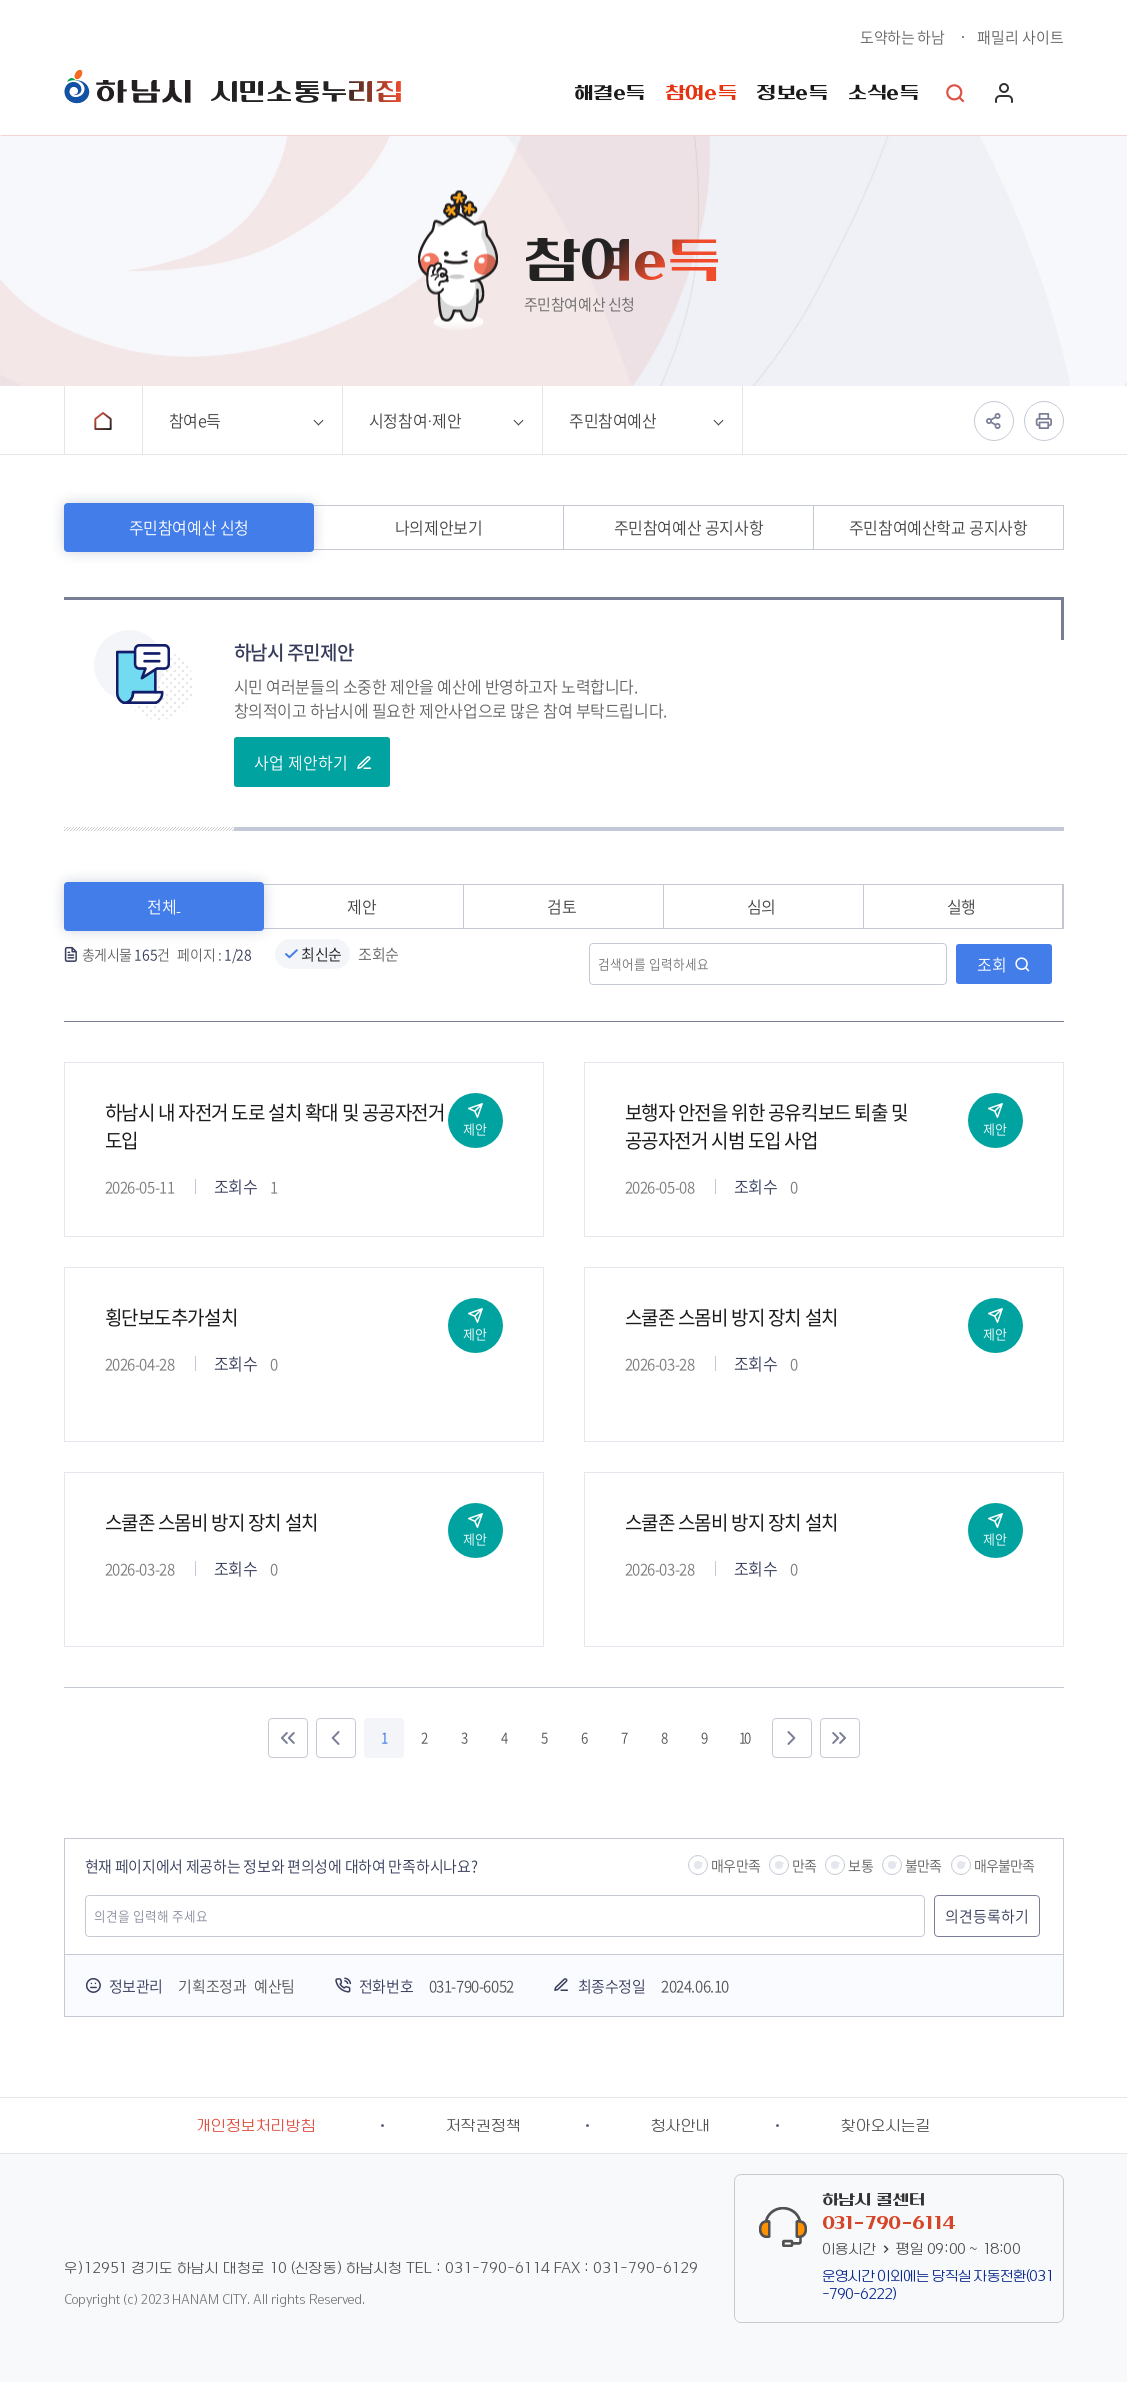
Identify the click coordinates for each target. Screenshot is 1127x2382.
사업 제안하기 (301, 762)
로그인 (1004, 93)
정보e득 (791, 93)
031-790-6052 (471, 1986)
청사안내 (681, 2126)
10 (744, 1737)
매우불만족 (1004, 1865)
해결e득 (609, 93)
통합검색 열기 (956, 93)
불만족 (923, 1865)
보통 (860, 1865)
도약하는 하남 (902, 37)
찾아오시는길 (886, 2126)
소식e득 (882, 93)
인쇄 (1044, 421)
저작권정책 (483, 2126)
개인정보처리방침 (256, 2126)
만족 (804, 1865)
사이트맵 (1054, 93)
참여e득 (700, 93)
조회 (992, 964)
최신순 (321, 954)
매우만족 (735, 1865)
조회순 (378, 954)
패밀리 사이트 (1020, 37)
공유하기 (994, 421)
